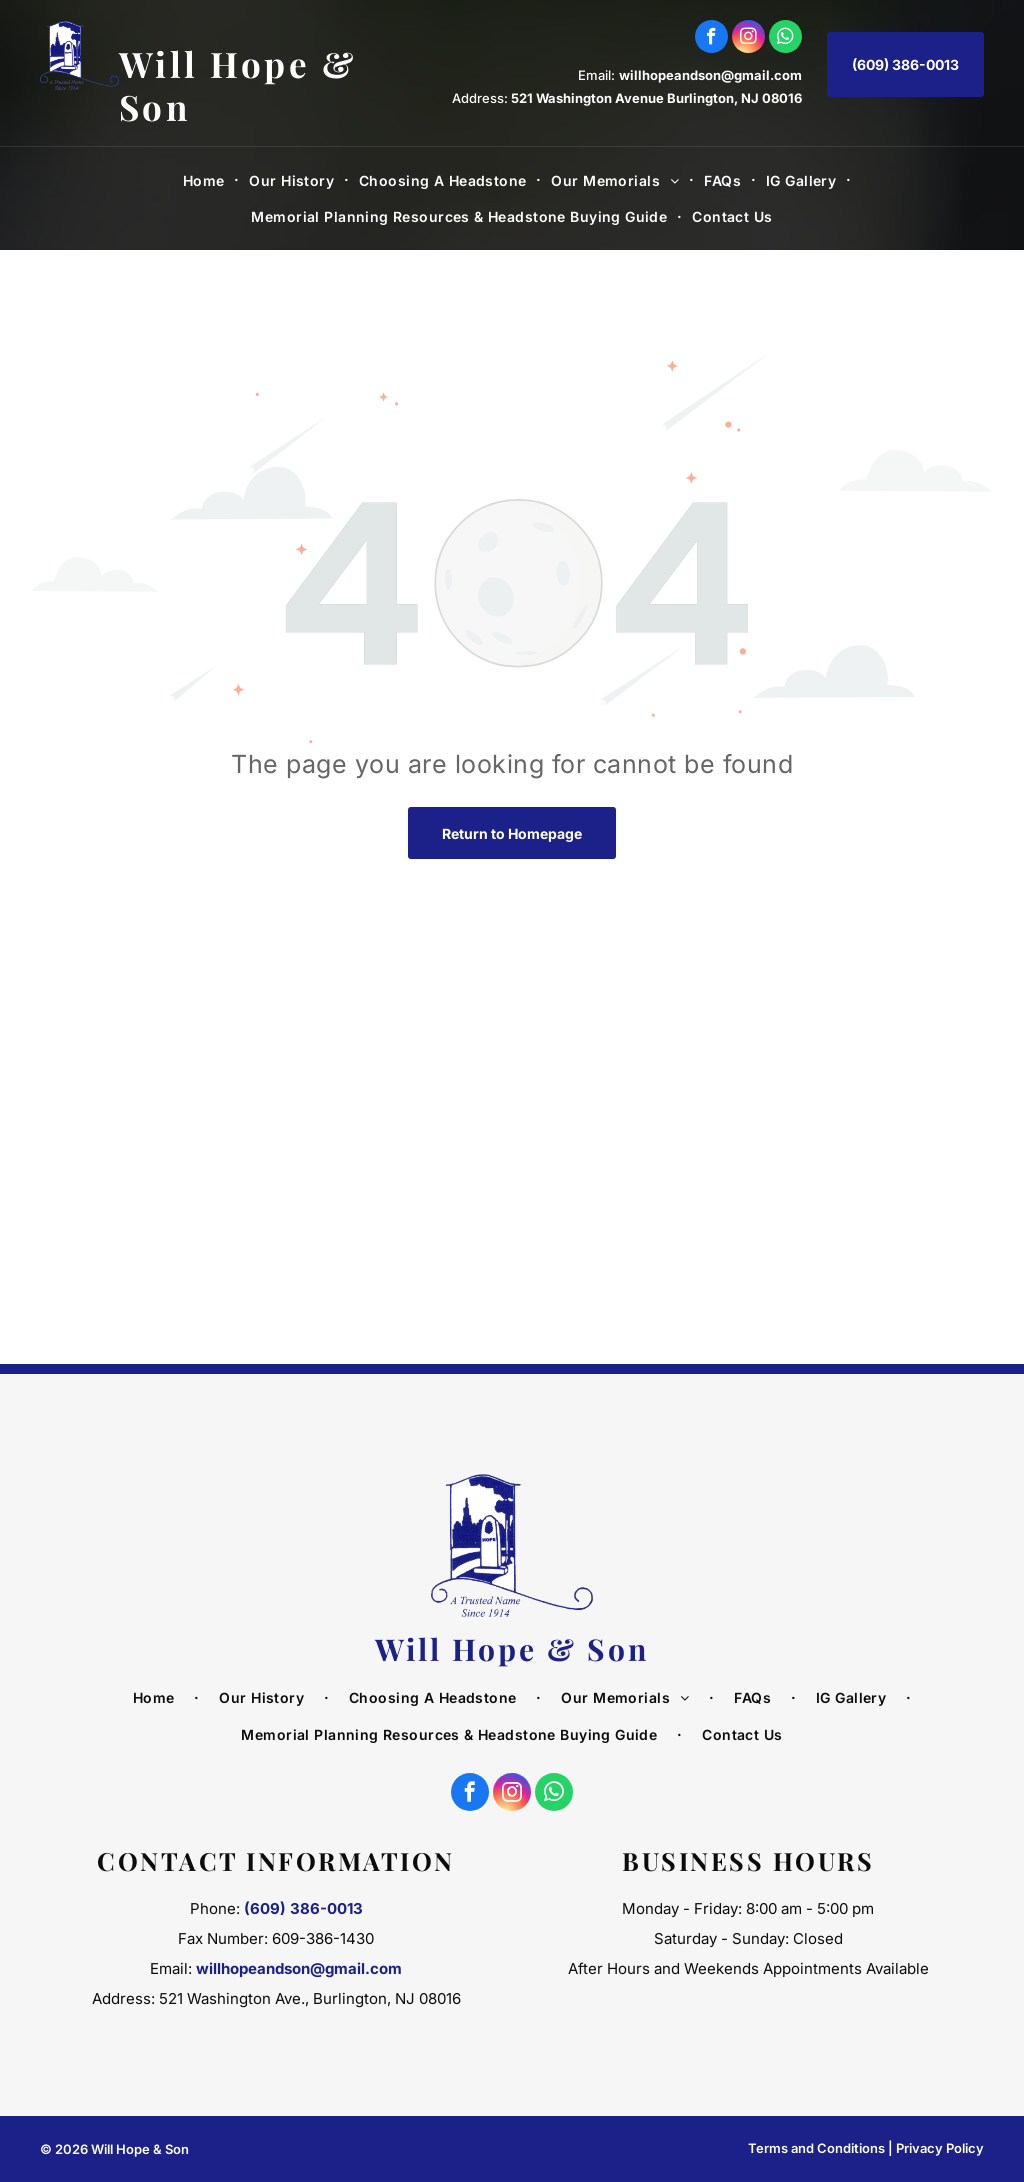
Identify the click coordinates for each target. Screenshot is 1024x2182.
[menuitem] (206, 180)
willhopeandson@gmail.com (710, 75)
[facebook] (711, 39)
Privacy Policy (940, 2148)
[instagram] (748, 39)
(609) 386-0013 (303, 1908)
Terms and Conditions (816, 2148)
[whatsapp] (785, 39)
